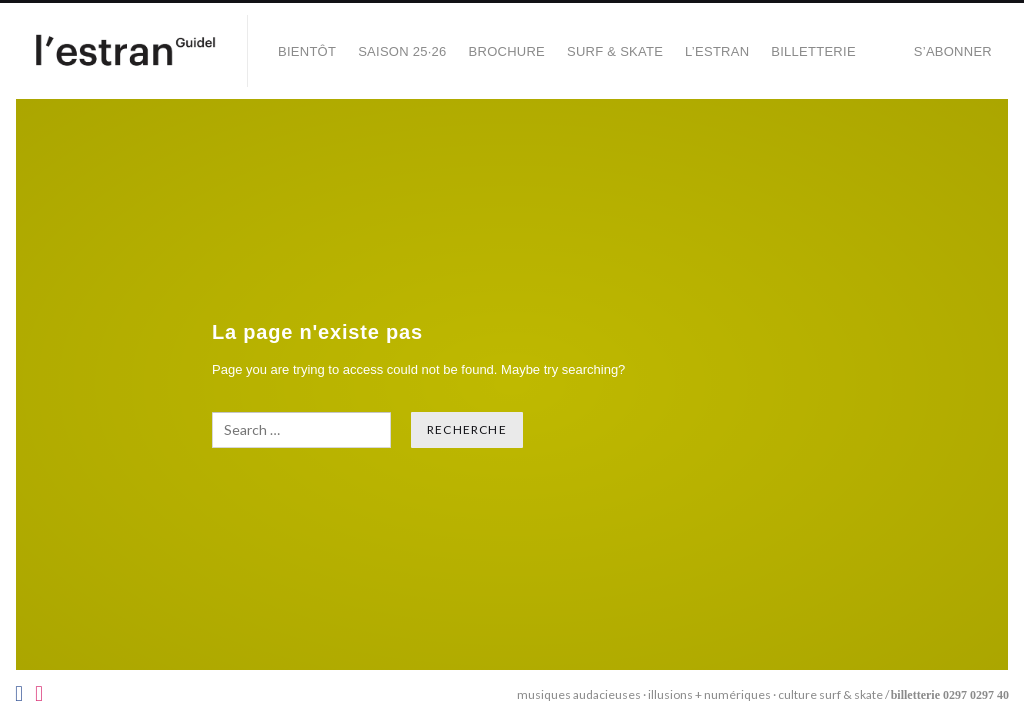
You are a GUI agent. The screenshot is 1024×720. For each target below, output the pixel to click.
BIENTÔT (307, 51)
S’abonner (953, 51)
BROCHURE (507, 51)
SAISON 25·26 (402, 51)
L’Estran (717, 51)
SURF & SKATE (615, 51)
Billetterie (813, 51)
